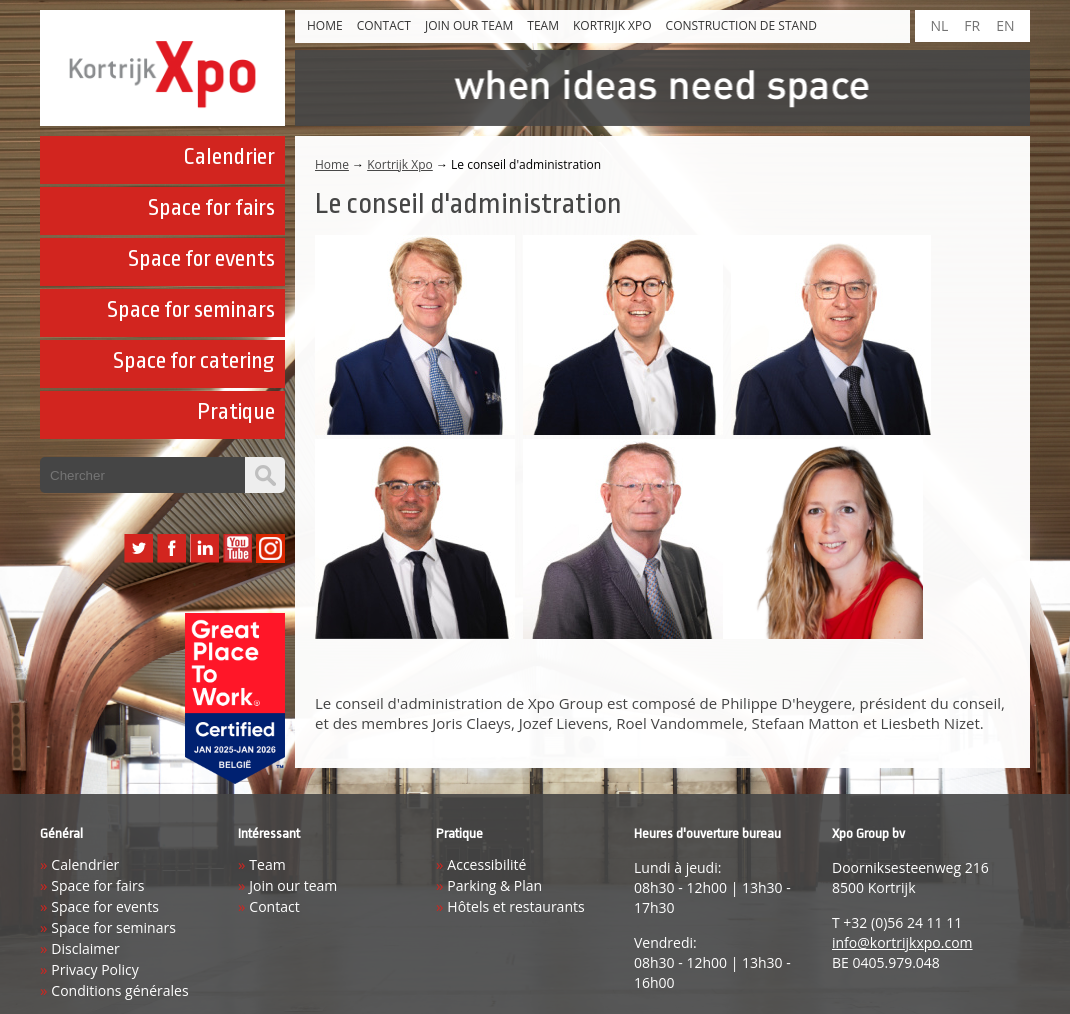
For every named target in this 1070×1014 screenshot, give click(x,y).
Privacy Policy (94, 969)
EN (1005, 25)
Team (543, 25)
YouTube (237, 548)
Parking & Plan (494, 885)
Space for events (201, 259)
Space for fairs (211, 208)
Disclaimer (85, 948)
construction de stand (741, 25)
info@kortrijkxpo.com (902, 942)
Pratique (236, 412)
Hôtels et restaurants (515, 906)
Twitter (138, 548)
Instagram (270, 548)
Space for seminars (191, 310)
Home (325, 25)
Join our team (469, 25)
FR (972, 25)
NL (939, 25)
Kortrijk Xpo (612, 25)
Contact (384, 25)
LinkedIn (204, 548)
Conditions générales (119, 990)
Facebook (171, 548)
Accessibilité (486, 864)
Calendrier (229, 157)
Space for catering (194, 361)
